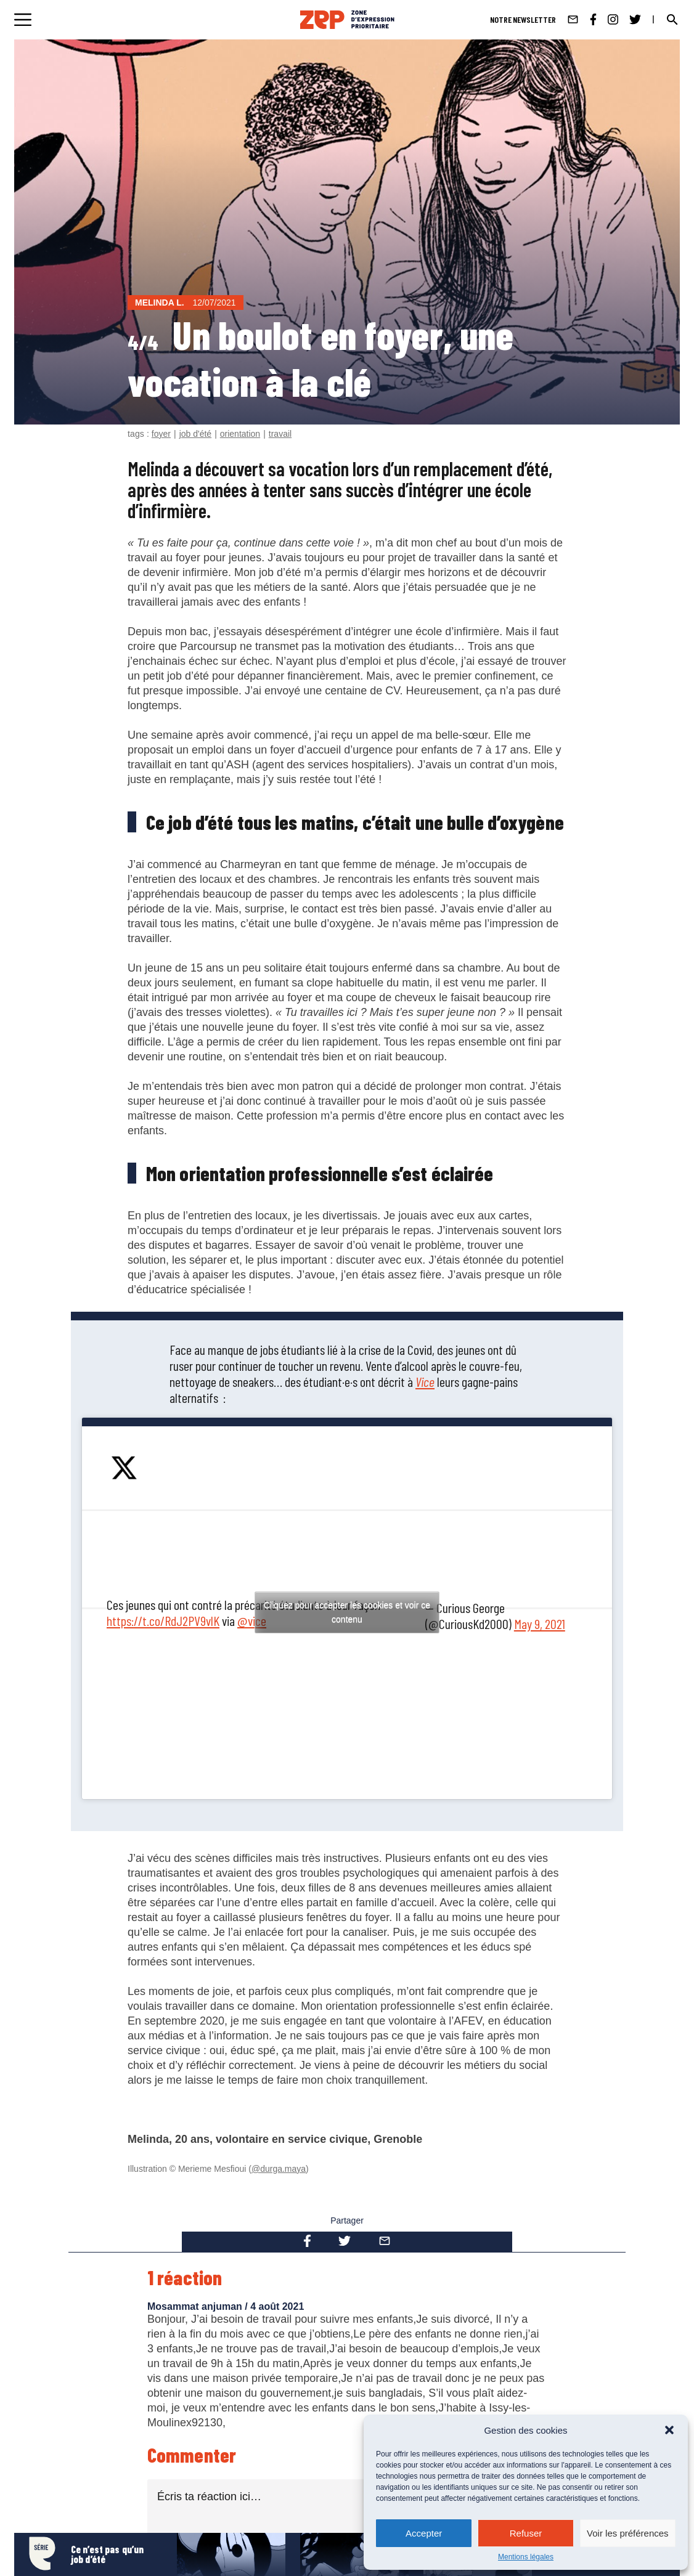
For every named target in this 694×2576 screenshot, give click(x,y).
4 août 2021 (277, 2306)
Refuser (526, 2533)
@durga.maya (278, 2169)
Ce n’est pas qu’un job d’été (107, 2554)
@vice (251, 1620)
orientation (240, 434)
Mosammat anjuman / (198, 2306)
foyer (161, 434)
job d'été (195, 434)
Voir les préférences (628, 2533)
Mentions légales (525, 2557)
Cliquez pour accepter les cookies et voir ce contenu (347, 1612)
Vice (425, 1381)
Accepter (424, 2533)
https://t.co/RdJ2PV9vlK (163, 1620)
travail (280, 434)
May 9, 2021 (539, 1623)
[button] (669, 2430)
